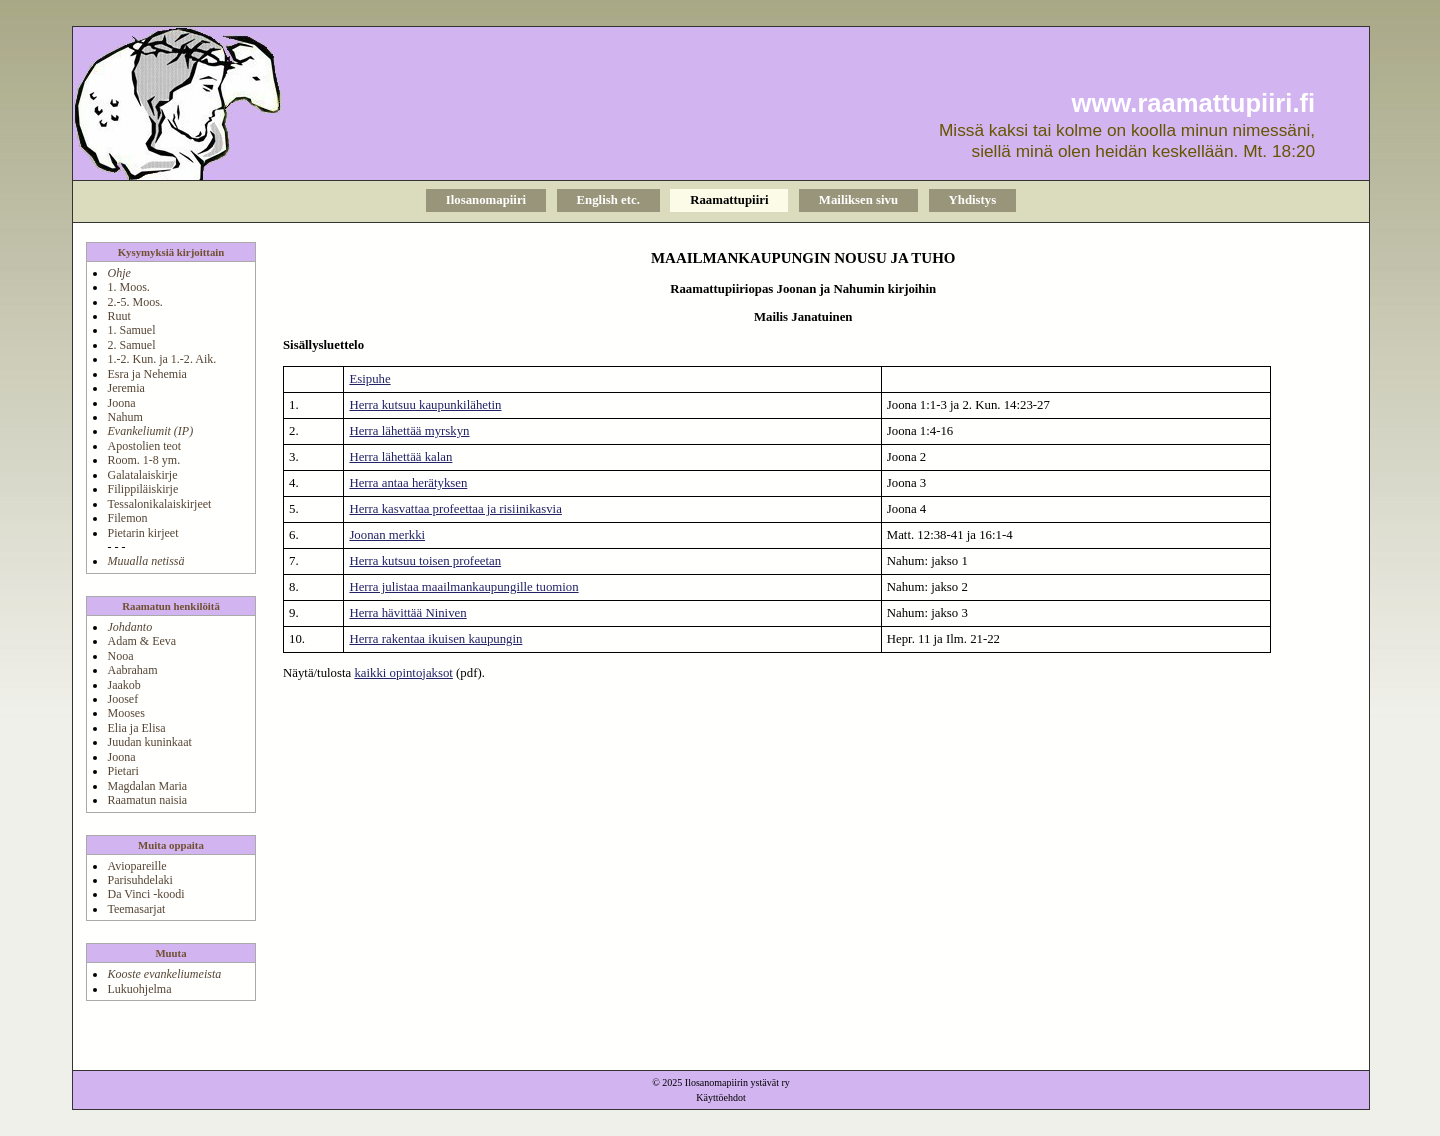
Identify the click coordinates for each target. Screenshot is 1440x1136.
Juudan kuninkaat (149, 742)
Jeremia (125, 388)
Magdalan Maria (147, 786)
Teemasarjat (136, 909)
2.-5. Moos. (134, 302)
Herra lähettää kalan (400, 457)
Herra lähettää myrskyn (409, 431)
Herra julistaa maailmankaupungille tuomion (463, 587)
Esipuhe (369, 379)
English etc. (608, 200)
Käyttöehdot (720, 1097)
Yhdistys (973, 200)
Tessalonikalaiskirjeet (159, 504)
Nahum (124, 417)
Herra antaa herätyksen (408, 483)
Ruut (118, 316)
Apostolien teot (144, 446)
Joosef (122, 699)
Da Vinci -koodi (145, 894)
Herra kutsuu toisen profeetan (425, 561)
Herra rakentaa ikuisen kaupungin (435, 639)
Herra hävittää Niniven (407, 613)
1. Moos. (128, 287)
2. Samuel (131, 345)
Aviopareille (136, 866)
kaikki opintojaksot (403, 673)
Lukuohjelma (139, 989)
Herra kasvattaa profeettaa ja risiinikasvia (455, 509)
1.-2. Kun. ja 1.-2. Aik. (161, 359)
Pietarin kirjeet (142, 533)
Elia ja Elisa (136, 728)
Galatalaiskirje (142, 475)
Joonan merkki (387, 535)
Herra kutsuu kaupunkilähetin (425, 405)
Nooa (120, 656)
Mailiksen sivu (858, 200)
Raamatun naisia (147, 800)
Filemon (127, 518)
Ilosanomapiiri (486, 200)
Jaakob (123, 685)
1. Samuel (131, 330)
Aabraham (132, 670)
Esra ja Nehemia (146, 374)
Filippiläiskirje (142, 489)
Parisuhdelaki (139, 880)
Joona (121, 403)
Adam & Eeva (141, 641)
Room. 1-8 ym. (143, 460)
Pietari (122, 771)
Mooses (125, 713)
